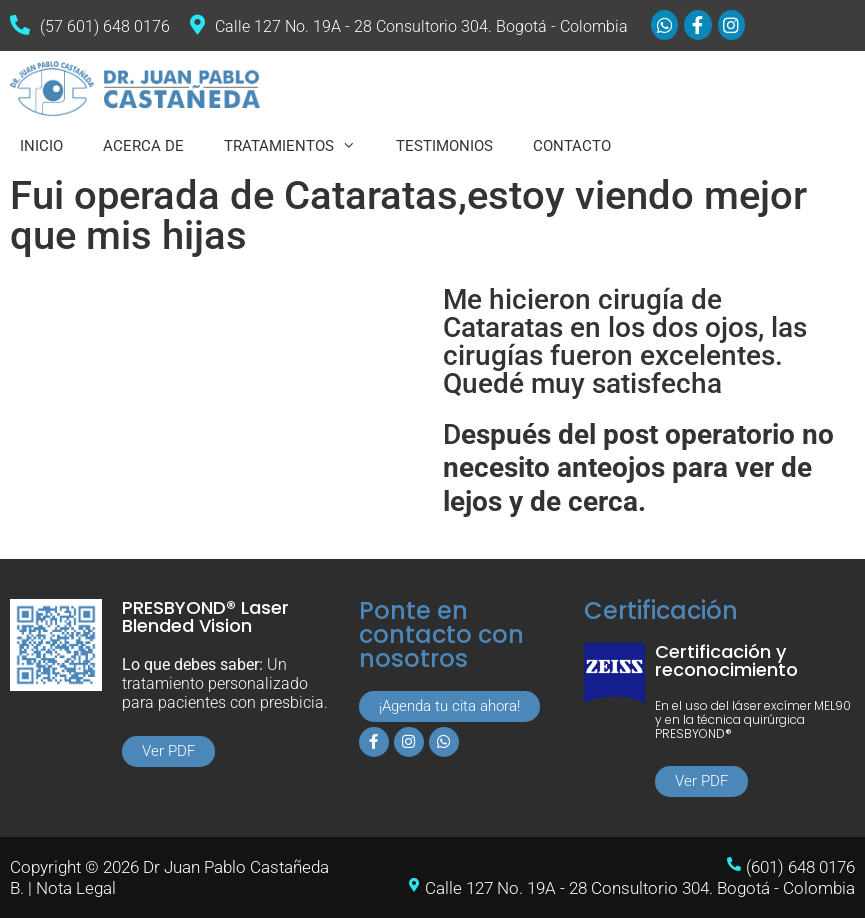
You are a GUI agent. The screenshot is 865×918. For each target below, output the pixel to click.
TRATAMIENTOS (300, 146)
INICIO (41, 146)
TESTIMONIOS (444, 146)
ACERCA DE (143, 146)
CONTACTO (572, 146)
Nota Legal (76, 888)
